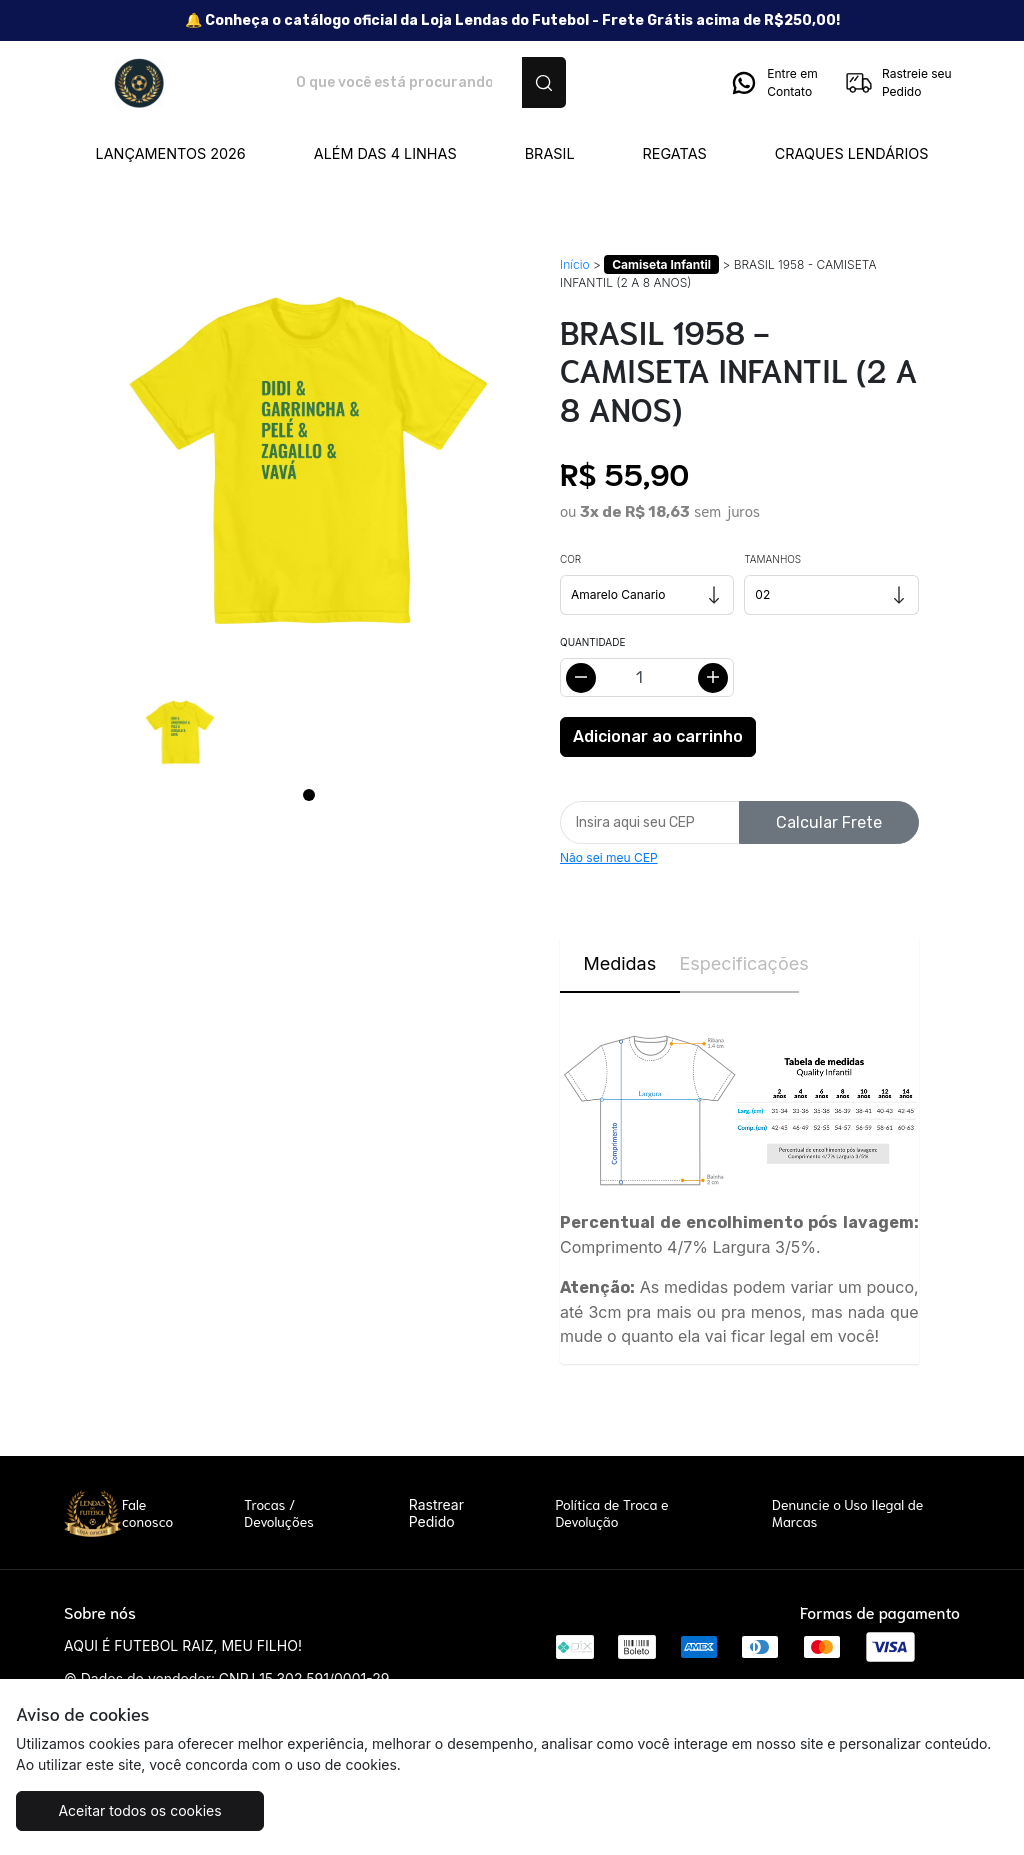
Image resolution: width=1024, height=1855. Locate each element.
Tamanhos (772, 559)
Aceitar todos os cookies (139, 1810)
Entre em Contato (773, 83)
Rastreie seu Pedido (898, 83)
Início (575, 264)
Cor (570, 559)
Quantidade (592, 642)
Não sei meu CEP (609, 857)
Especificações (740, 963)
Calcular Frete (829, 822)
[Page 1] (309, 795)
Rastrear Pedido (436, 1513)
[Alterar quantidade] (647, 677)
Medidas (619, 963)
